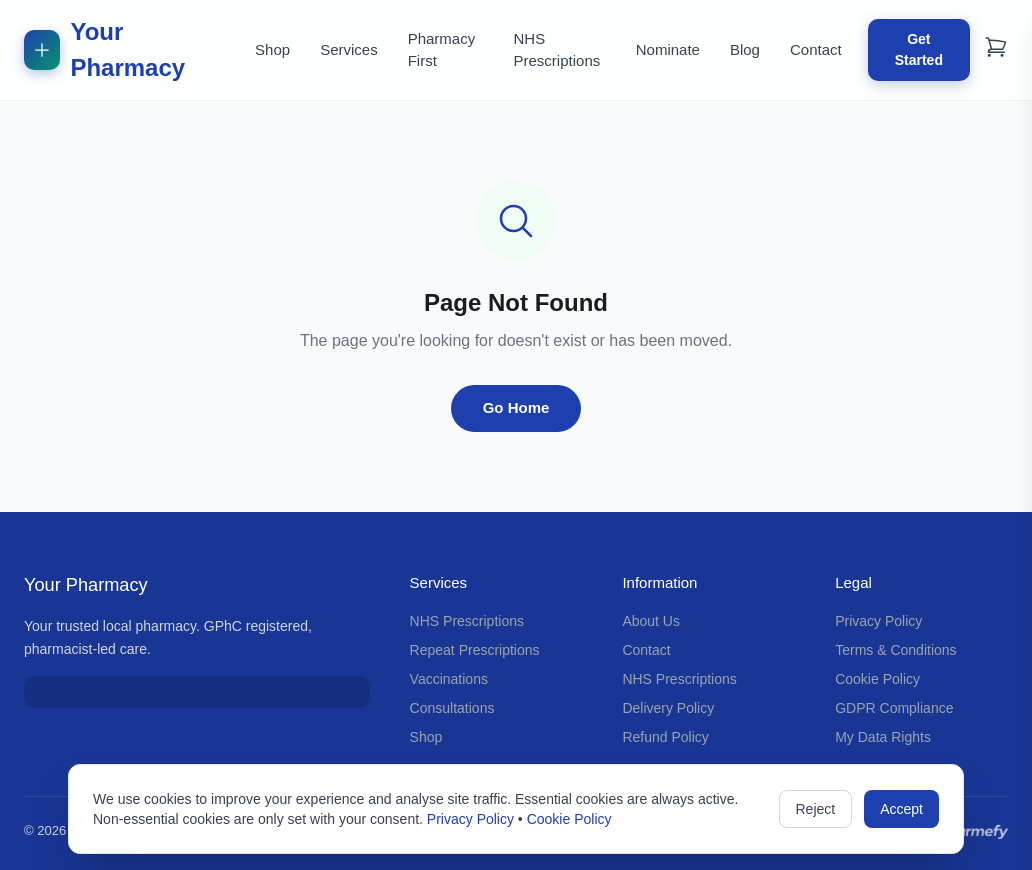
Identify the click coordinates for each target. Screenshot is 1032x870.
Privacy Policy (878, 621)
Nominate (668, 49)
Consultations (452, 708)
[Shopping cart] (996, 47)
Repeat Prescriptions (475, 650)
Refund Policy (665, 737)
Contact (816, 49)
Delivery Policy (668, 708)
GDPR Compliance (894, 708)
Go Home (516, 407)
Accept (901, 809)
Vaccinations (449, 679)
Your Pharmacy (104, 49)
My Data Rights (883, 737)
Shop (272, 49)
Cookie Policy (877, 679)
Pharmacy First (442, 50)
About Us (651, 621)
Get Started (919, 49)
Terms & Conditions (895, 650)
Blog (745, 49)
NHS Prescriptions (557, 50)
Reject (816, 809)
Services (349, 49)
